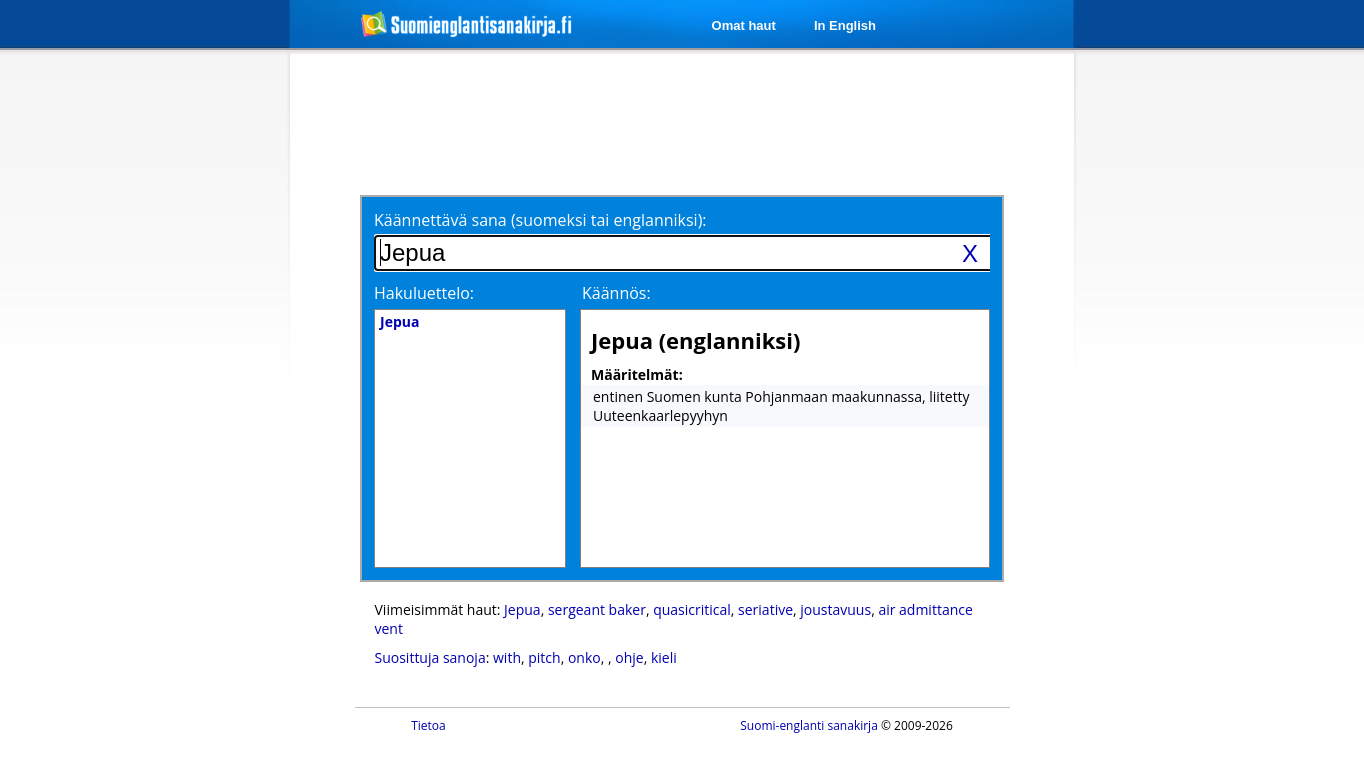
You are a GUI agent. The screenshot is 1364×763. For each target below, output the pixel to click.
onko (584, 657)
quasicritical (692, 609)
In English (845, 25)
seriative (765, 609)
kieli (664, 657)
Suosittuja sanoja (430, 657)
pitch (544, 657)
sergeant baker (597, 609)
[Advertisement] (184, 378)
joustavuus (835, 609)
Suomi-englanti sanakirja (809, 725)
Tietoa (428, 725)
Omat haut (744, 25)
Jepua (522, 609)
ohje (629, 657)
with (507, 657)
